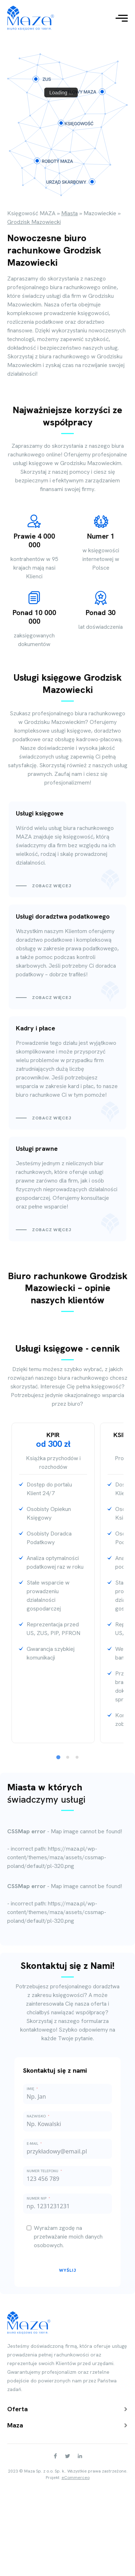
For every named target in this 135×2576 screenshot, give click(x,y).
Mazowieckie (100, 213)
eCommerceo (76, 2477)
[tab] (58, 1757)
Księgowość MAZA (31, 213)
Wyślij (67, 2270)
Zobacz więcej (51, 886)
